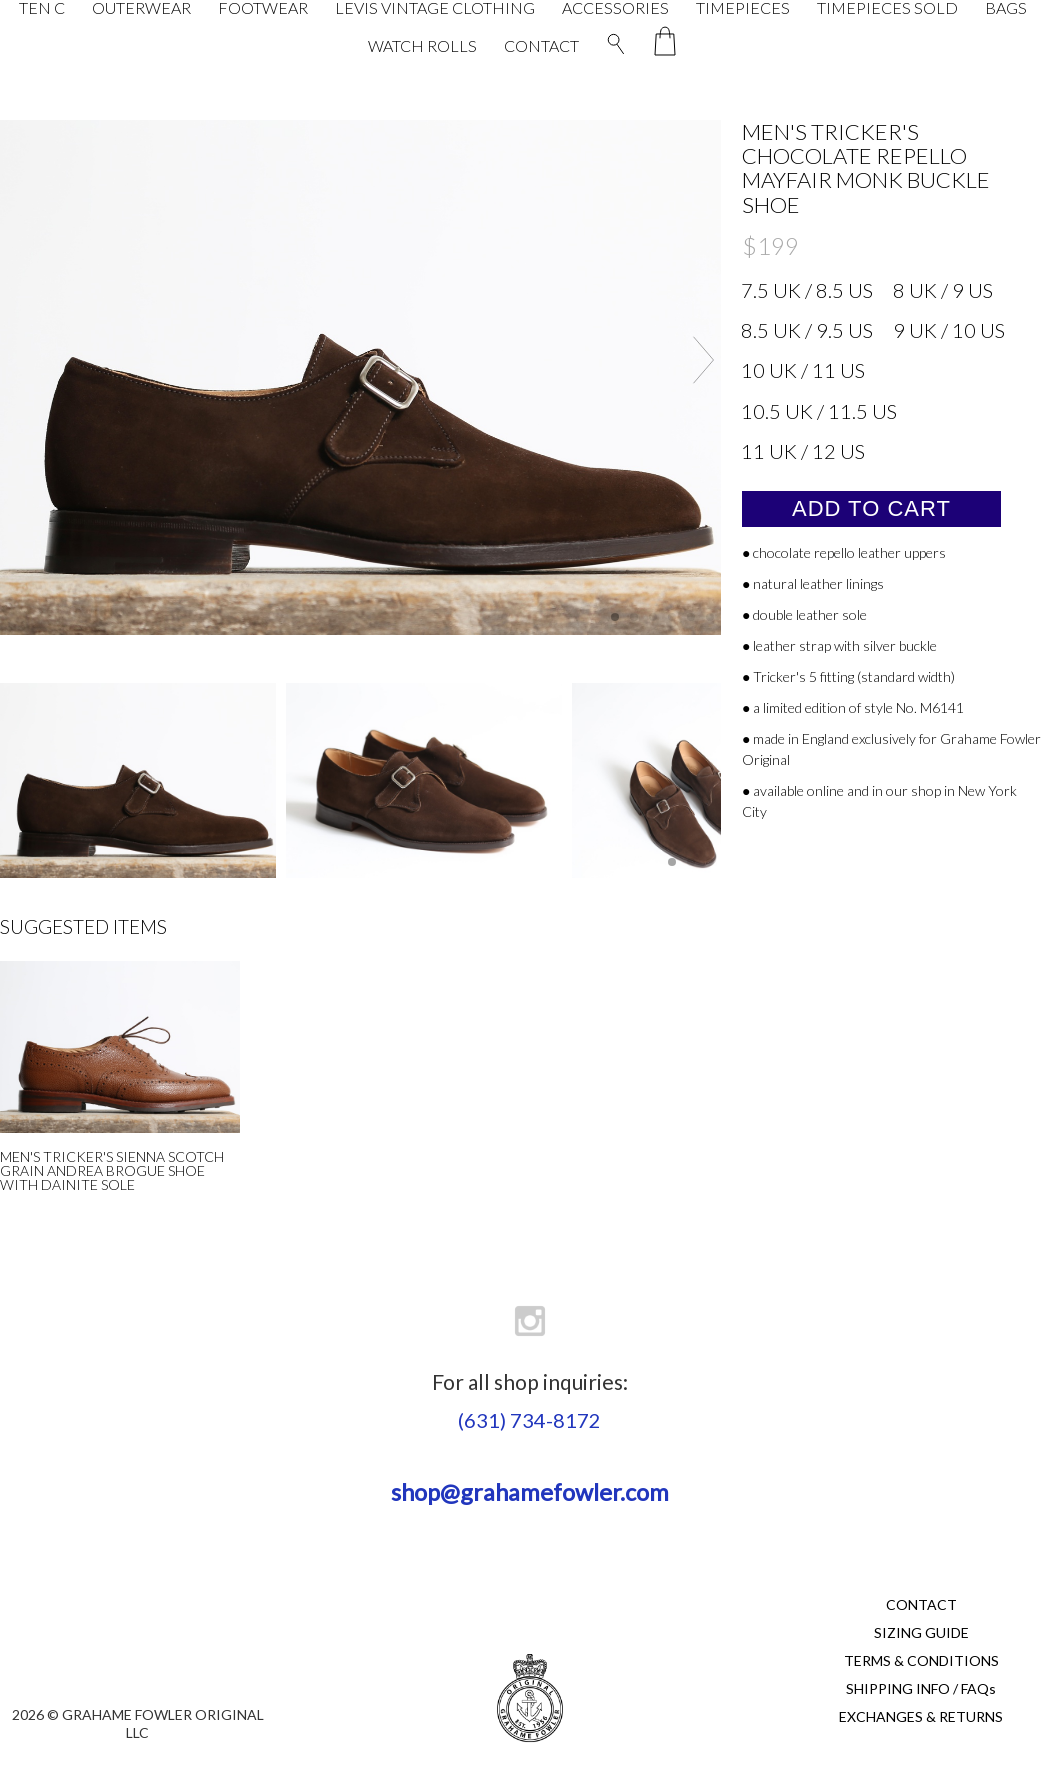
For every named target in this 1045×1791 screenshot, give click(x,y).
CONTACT (541, 45)
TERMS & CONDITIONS (921, 1660)
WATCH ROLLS (422, 45)
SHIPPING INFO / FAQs (921, 1688)
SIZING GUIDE (921, 1632)
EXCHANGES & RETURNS (921, 1716)
